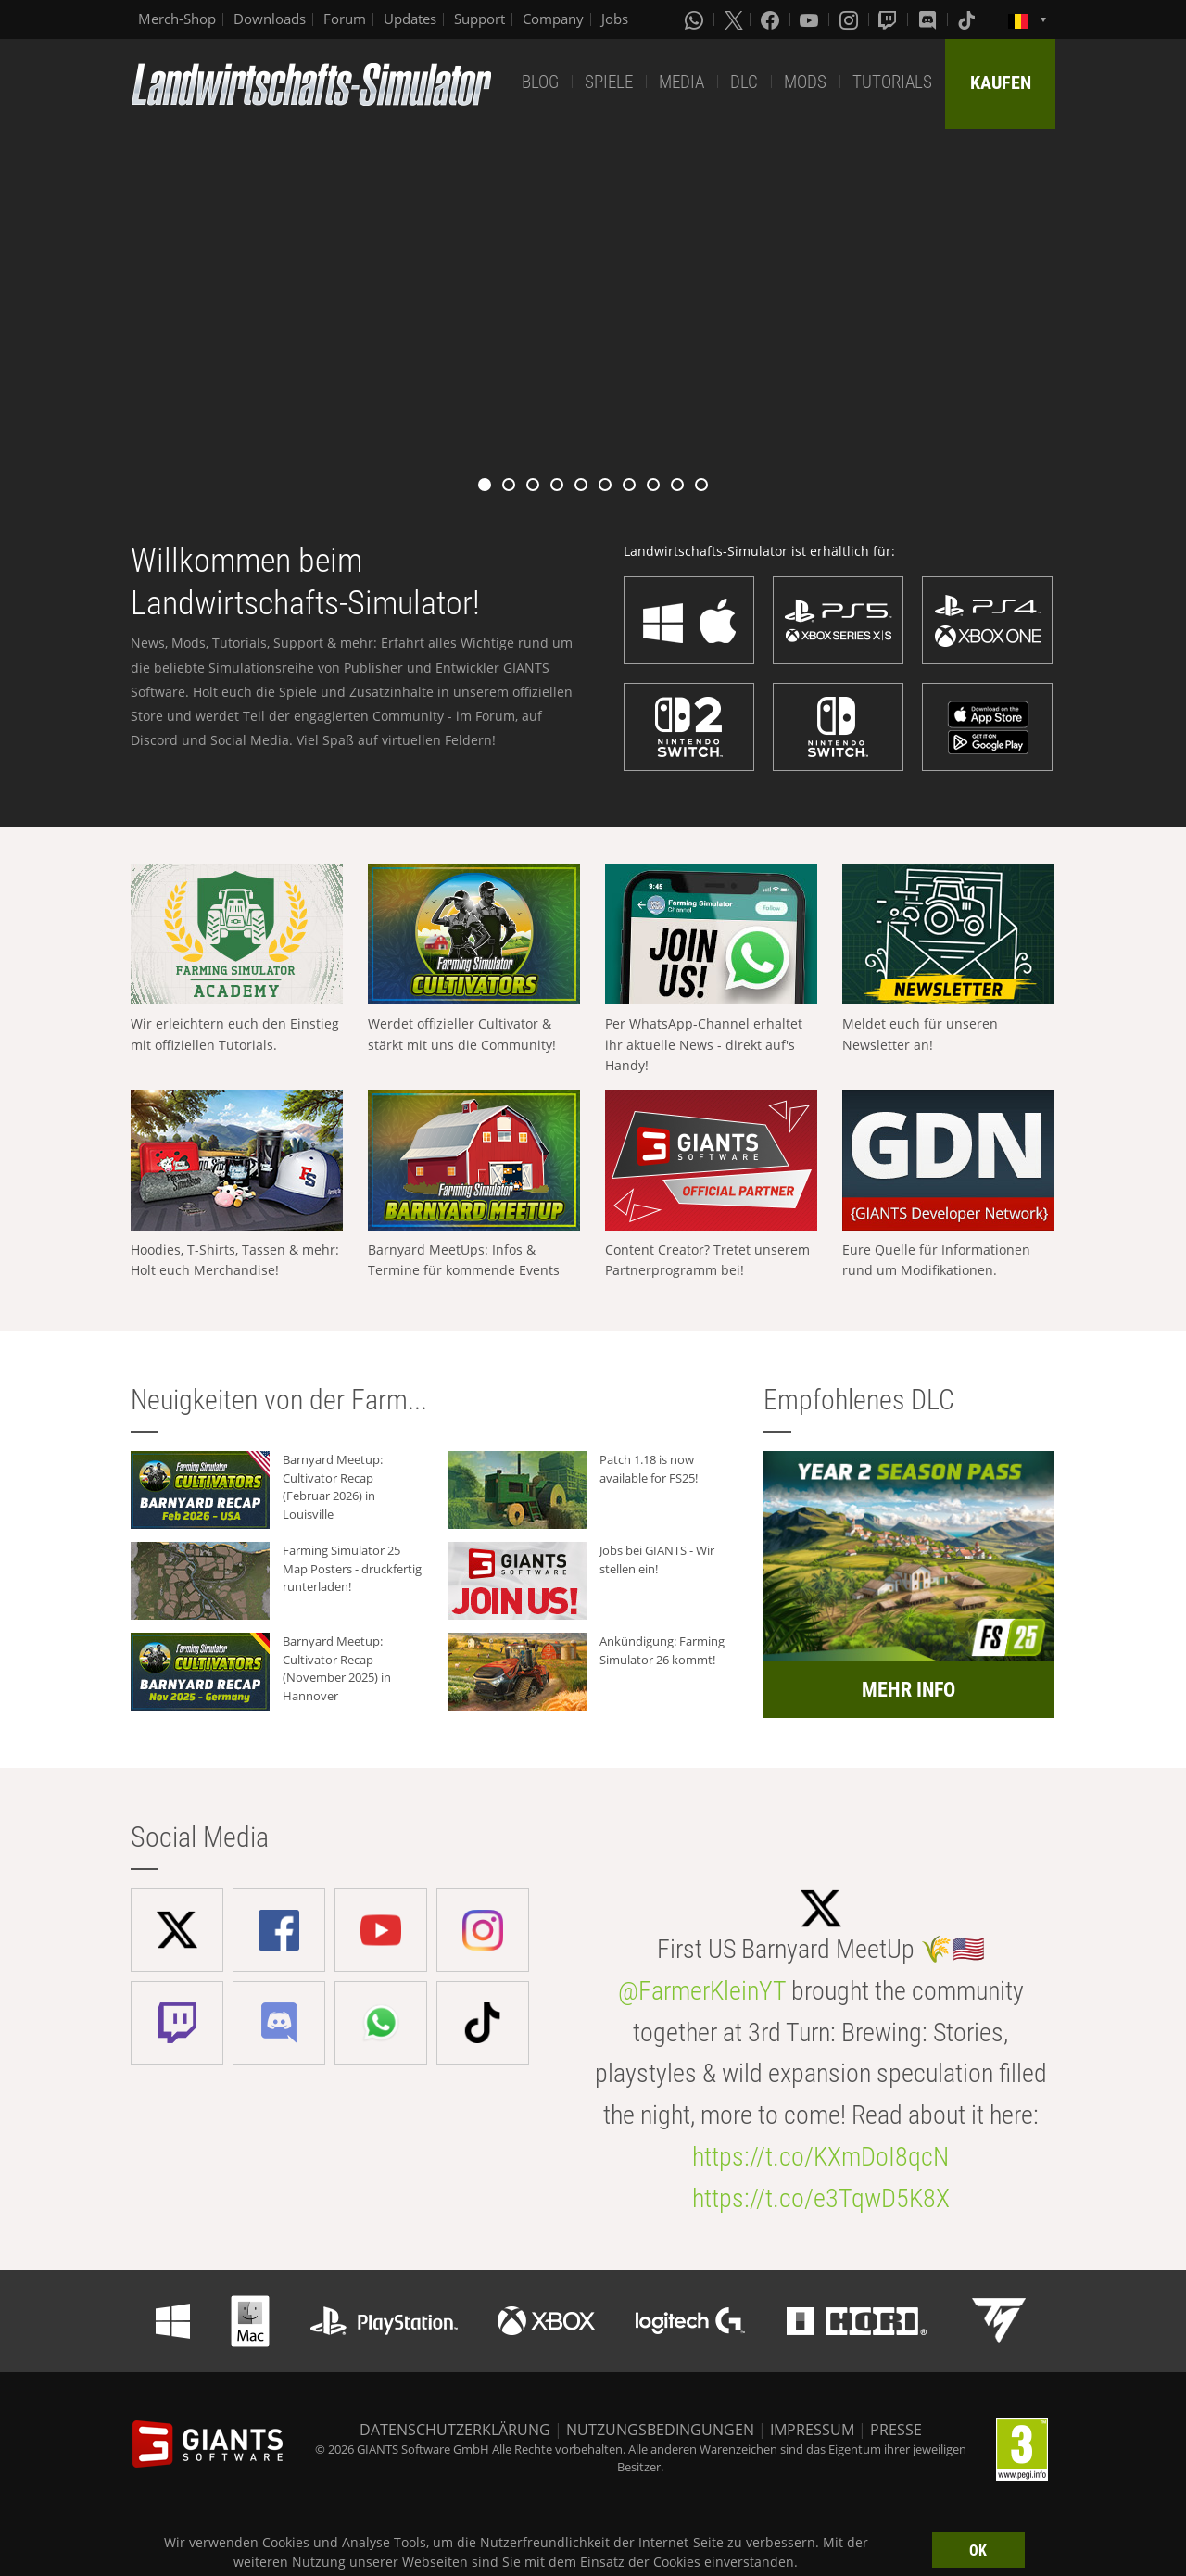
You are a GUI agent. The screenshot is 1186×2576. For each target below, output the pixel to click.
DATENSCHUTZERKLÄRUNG (455, 2429)
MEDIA (681, 82)
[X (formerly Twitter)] (734, 19)
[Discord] (929, 19)
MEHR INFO (908, 1689)
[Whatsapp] (696, 19)
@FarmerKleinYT (702, 1991)
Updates (410, 18)
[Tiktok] (968, 19)
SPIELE (609, 82)
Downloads (269, 18)
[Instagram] (850, 19)
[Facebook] (772, 19)
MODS (805, 82)
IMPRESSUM (812, 2429)
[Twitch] (889, 19)
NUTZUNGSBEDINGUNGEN (660, 2429)
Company (553, 18)
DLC (744, 82)
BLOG (540, 82)
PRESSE (896, 2429)
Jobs (614, 18)
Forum (344, 18)
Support (479, 18)
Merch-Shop (177, 18)
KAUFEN (1000, 82)
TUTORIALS (892, 82)
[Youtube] (811, 19)
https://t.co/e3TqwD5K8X (821, 2198)
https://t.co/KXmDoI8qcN (820, 2156)
